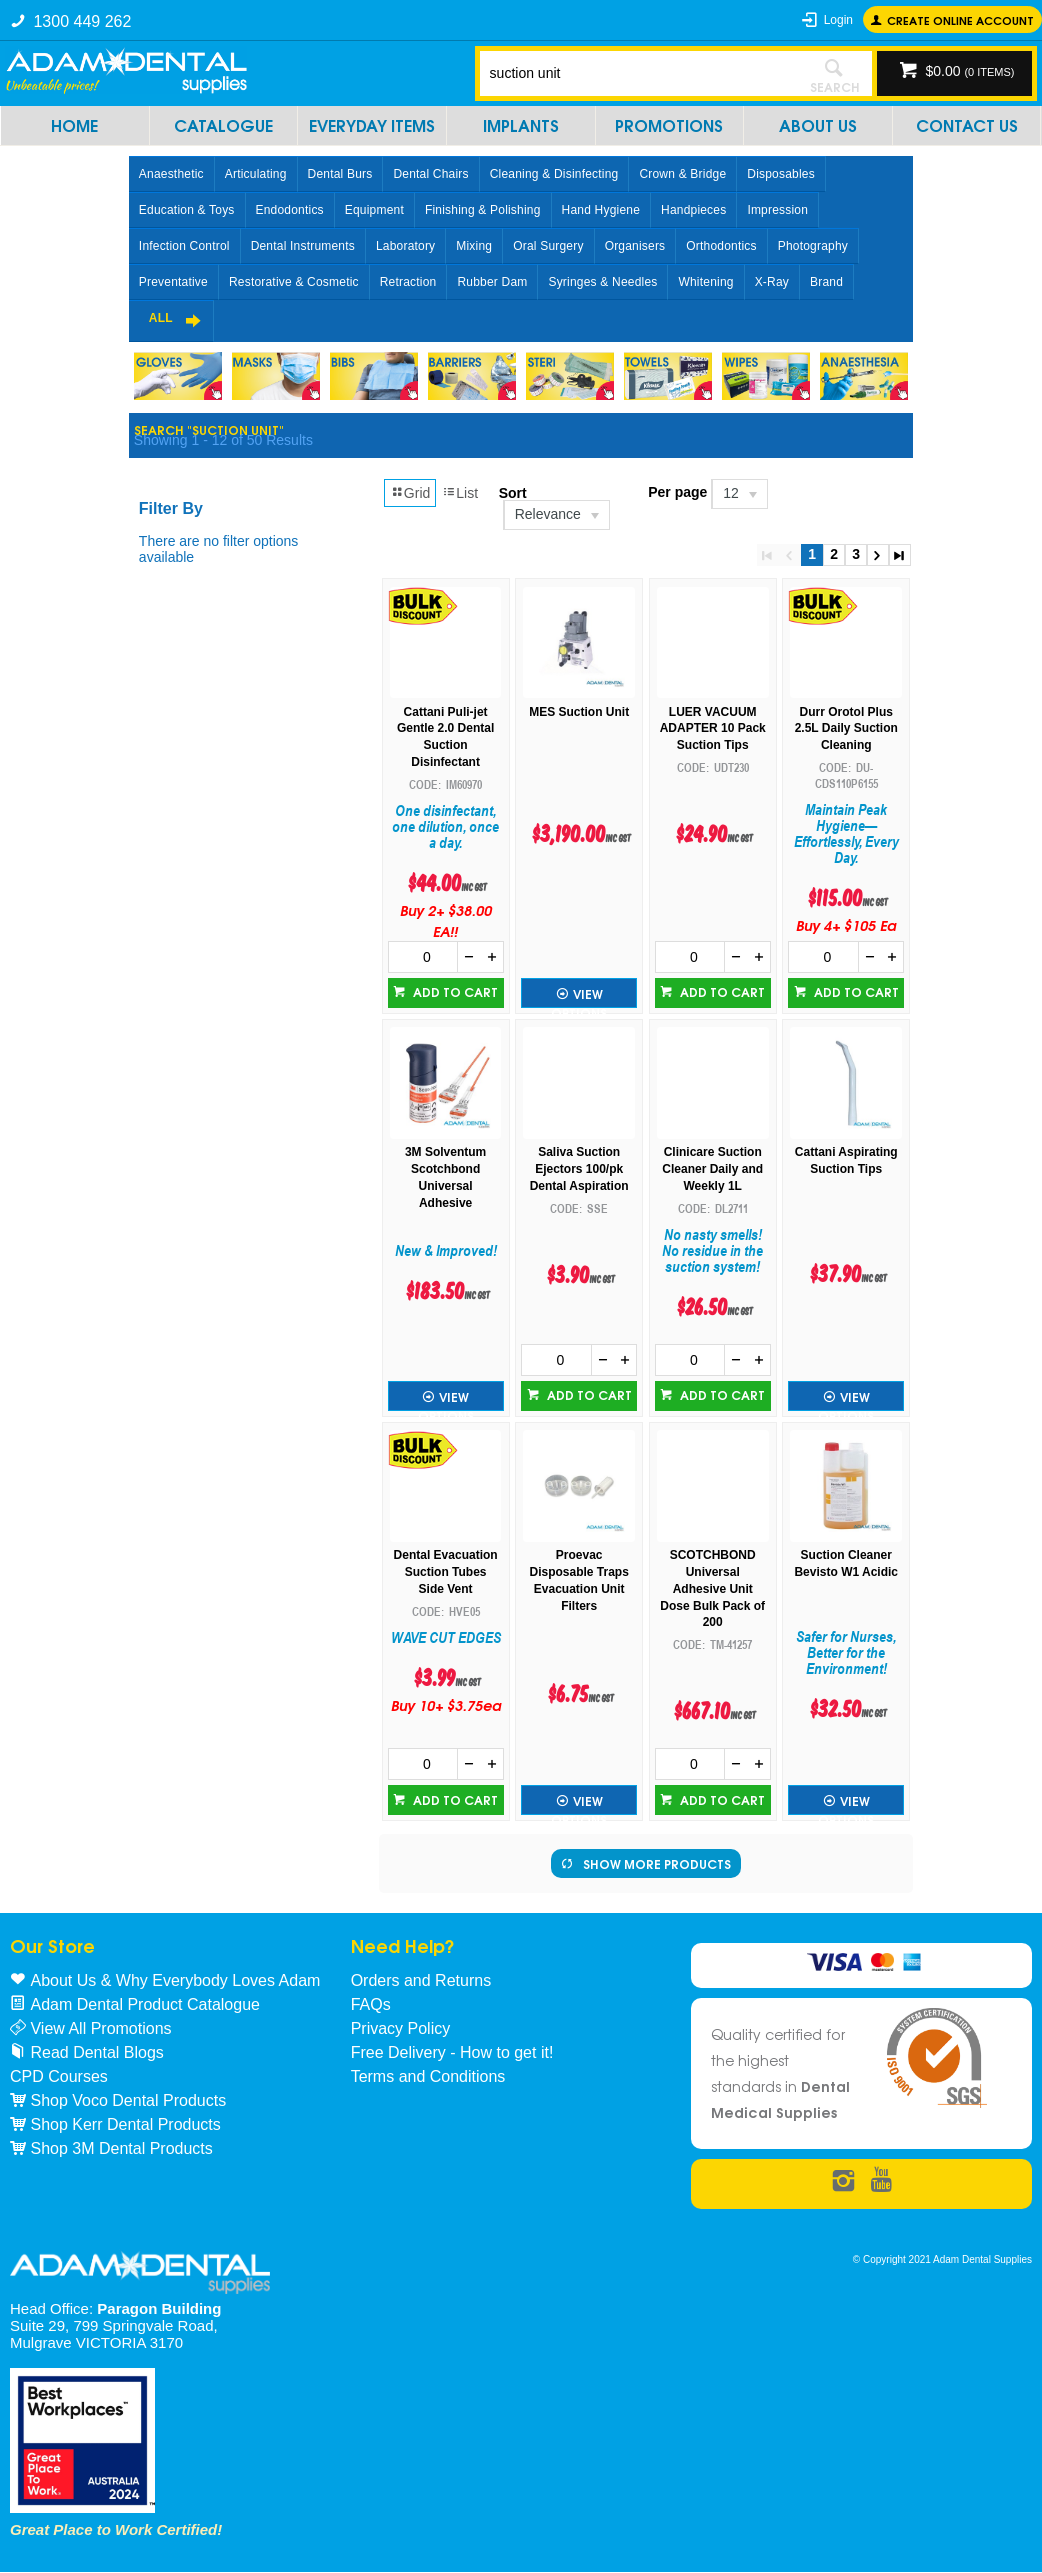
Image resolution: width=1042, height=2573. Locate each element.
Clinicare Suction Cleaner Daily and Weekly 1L (712, 1169)
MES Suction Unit (579, 712)
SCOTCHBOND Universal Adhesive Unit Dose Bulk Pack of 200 (712, 1588)
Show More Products (657, 1863)
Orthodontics (721, 246)
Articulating (256, 174)
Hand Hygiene (601, 210)
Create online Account (960, 19)
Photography (813, 246)
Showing (223, 440)
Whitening (705, 282)
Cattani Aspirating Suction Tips (846, 1160)
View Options (579, 996)
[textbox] (638, 73)
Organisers (635, 246)
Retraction (408, 282)
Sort (513, 493)
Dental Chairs (430, 174)
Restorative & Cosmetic (294, 282)
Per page (677, 492)
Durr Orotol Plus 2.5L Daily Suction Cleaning (846, 729)
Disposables (781, 174)
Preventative (173, 282)
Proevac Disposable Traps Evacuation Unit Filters (578, 1580)
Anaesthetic (171, 174)
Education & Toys (187, 210)
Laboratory (405, 246)
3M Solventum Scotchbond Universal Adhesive (445, 1177)
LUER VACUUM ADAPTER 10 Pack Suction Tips (713, 729)
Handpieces (693, 210)
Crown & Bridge (682, 174)
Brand (826, 282)
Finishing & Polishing (483, 210)
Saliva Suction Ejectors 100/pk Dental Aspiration (579, 1169)
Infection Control (184, 246)
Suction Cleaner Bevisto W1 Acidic (846, 1563)
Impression (777, 210)
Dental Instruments (303, 246)
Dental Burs (340, 174)
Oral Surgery (548, 246)
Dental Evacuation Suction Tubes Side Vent (446, 1572)
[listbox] (555, 515)
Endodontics (290, 210)
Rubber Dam (492, 282)
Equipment (374, 210)
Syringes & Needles (602, 282)
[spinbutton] (423, 957)
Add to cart (454, 991)
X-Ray (772, 282)
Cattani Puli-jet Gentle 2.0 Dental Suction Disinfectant (445, 737)
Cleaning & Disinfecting (554, 174)
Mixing (474, 246)
